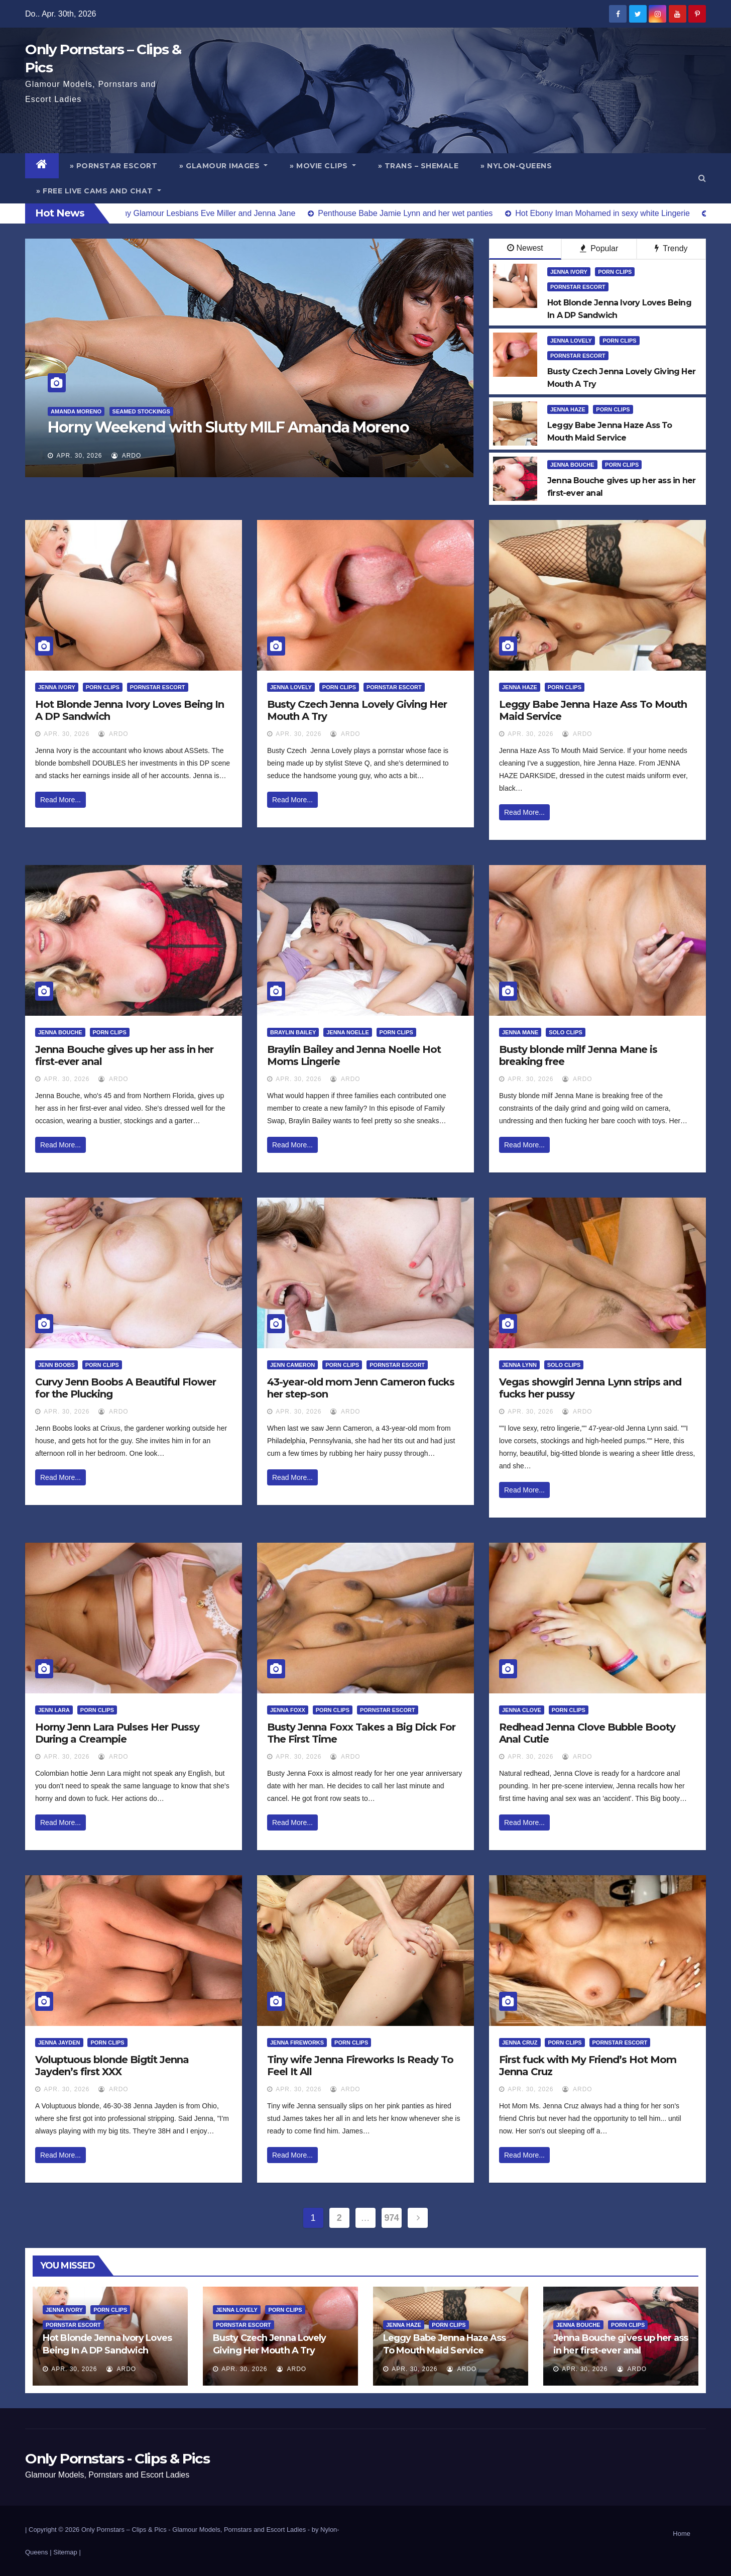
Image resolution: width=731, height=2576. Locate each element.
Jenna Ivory (568, 272)
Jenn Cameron (292, 1365)
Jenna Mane (520, 1032)
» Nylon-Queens (516, 165)
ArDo (126, 455)
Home (681, 2533)
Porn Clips (615, 272)
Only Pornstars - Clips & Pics (117, 2458)
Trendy (671, 248)
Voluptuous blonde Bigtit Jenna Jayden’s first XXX (112, 2066)
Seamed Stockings (141, 411)
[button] (702, 178)
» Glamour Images (223, 165)
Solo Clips (565, 1032)
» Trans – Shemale (418, 165)
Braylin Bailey (293, 1032)
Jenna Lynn (519, 1365)
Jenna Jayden (59, 2043)
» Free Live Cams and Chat (98, 190)
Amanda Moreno (76, 411)
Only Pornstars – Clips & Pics (124, 2529)
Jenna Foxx (287, 1710)
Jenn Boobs (56, 1365)
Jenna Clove (521, 1710)
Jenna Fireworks (297, 2043)
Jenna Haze (567, 409)
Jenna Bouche (572, 465)
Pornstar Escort (577, 287)
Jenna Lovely (571, 341)
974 (392, 2218)
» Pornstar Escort (114, 165)
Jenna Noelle (347, 1032)
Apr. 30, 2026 (79, 455)
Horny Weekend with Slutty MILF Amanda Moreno (228, 427)
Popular (599, 248)
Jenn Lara (54, 1710)
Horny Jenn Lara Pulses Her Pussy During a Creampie (117, 1733)
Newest (525, 248)
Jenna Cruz (520, 2043)
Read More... (60, 800)
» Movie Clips (323, 165)
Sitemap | (67, 2552)
